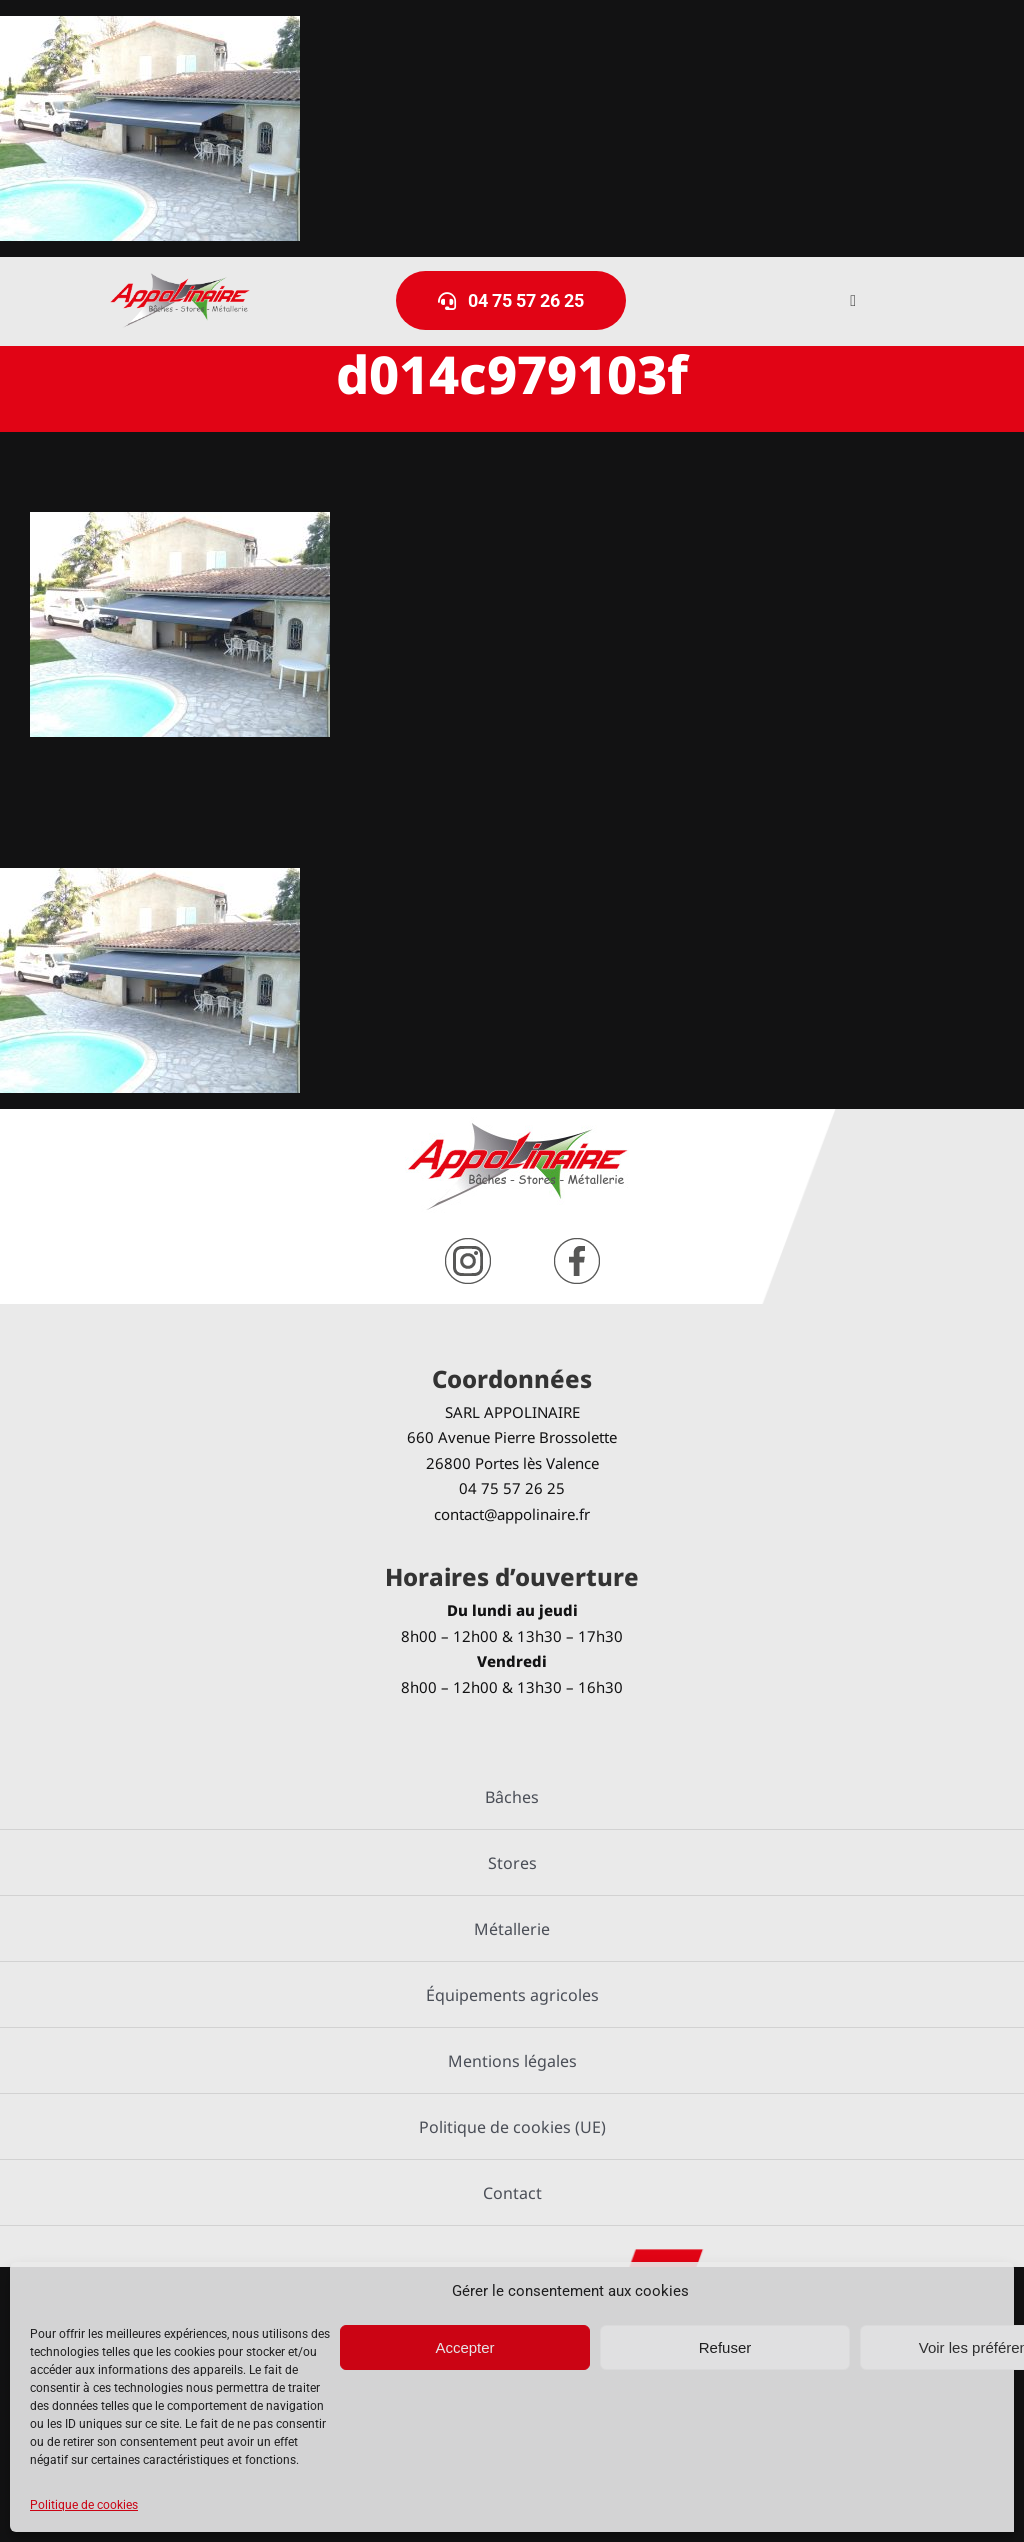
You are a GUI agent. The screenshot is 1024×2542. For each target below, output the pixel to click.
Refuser (725, 2347)
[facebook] (577, 1245)
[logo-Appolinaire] (180, 280)
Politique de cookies (84, 2505)
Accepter (464, 2347)
